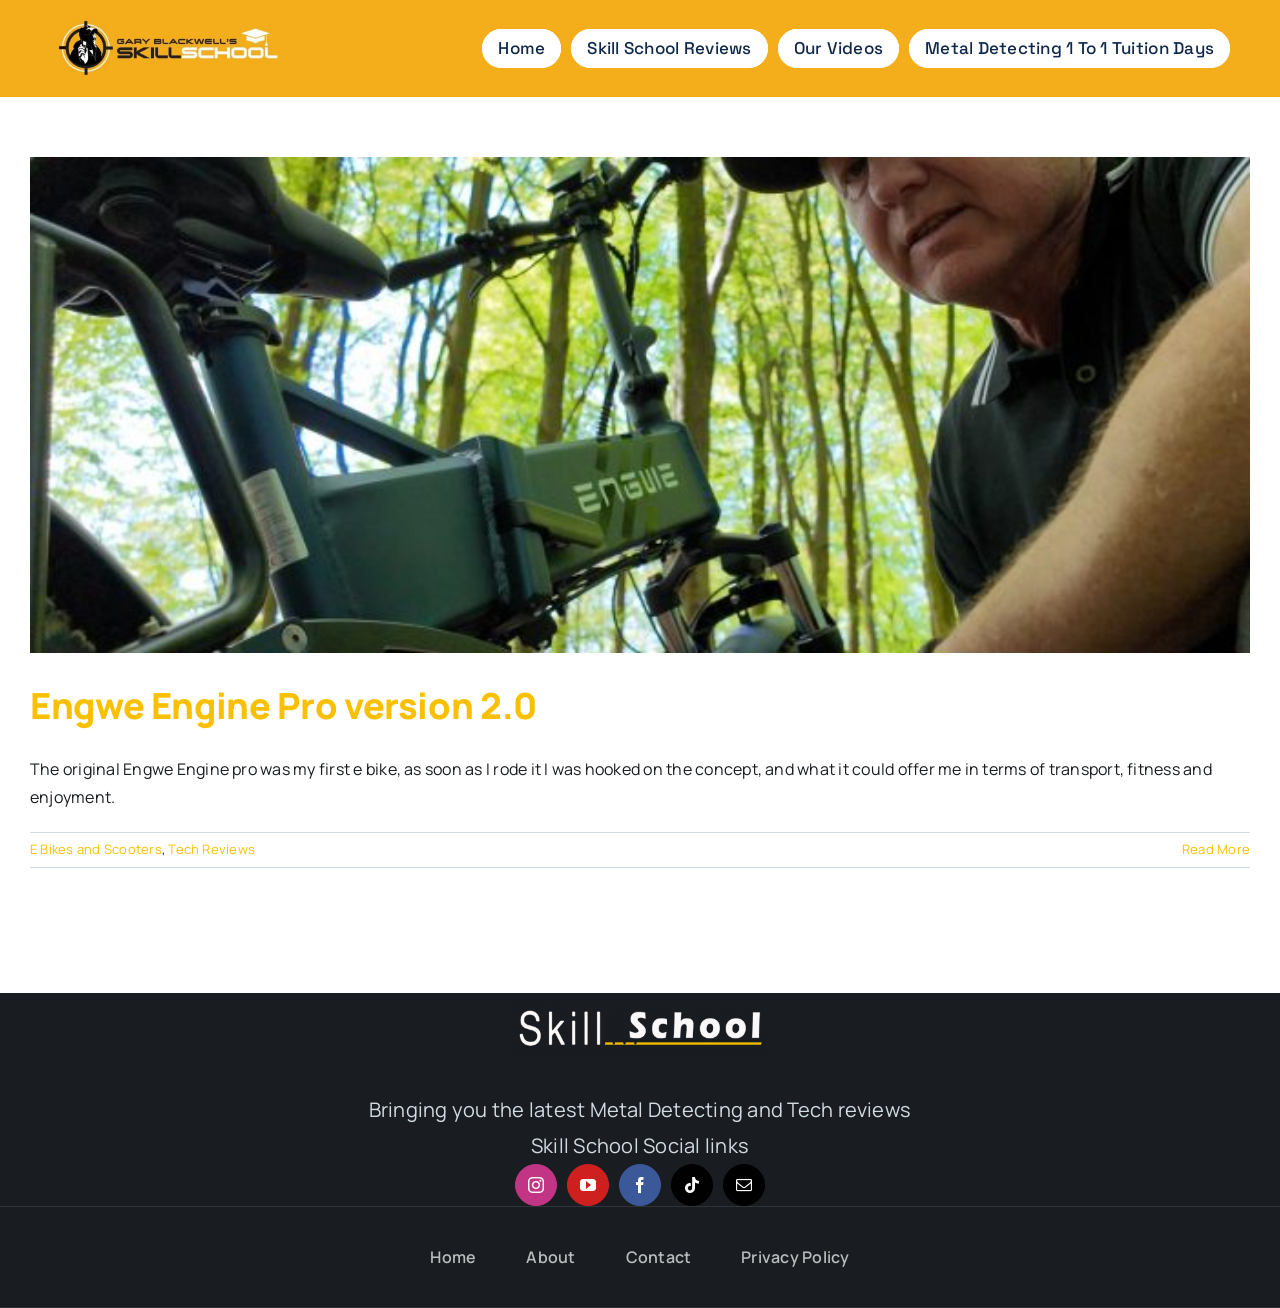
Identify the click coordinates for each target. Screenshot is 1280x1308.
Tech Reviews (211, 849)
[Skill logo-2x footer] (640, 1011)
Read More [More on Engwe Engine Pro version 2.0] (1216, 849)
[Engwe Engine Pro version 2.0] (640, 405)
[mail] (744, 1185)
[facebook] (640, 1185)
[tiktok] (692, 1185)
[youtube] (588, 1185)
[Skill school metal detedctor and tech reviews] (167, 15)
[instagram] (536, 1185)
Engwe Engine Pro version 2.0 (283, 705)
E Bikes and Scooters (96, 849)
